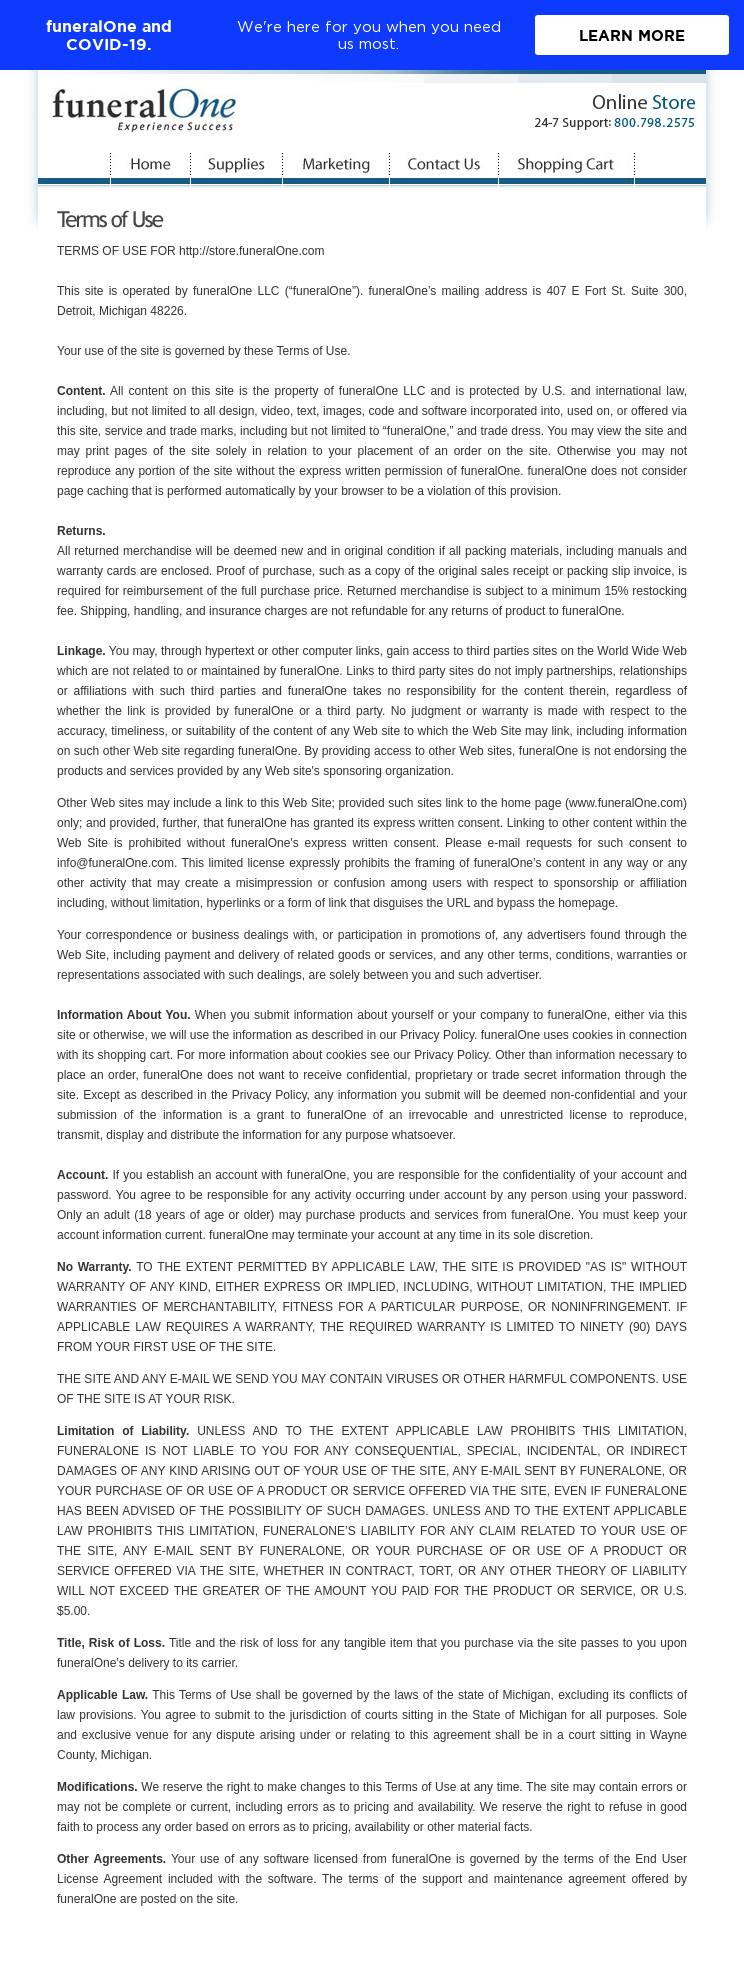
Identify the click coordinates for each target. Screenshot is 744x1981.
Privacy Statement (566, 1964)
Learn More (632, 35)
